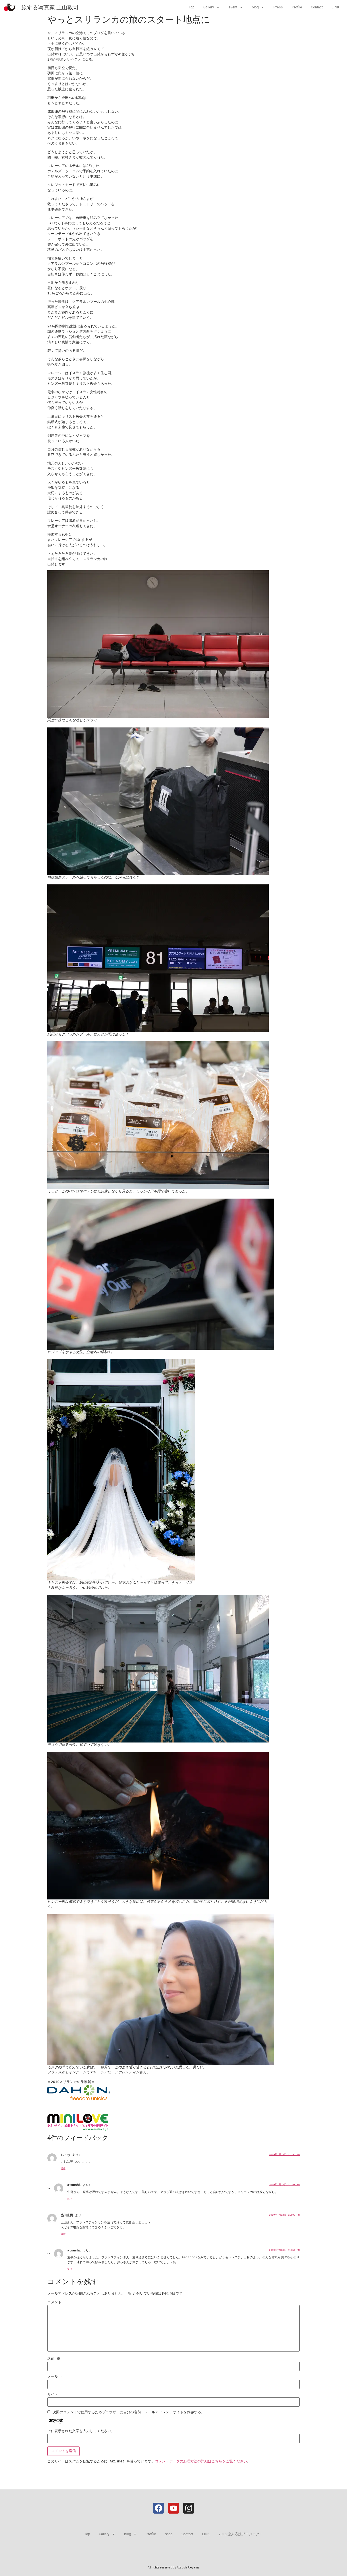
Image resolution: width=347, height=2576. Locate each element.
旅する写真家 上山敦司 (50, 7)
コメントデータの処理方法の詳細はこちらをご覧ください (201, 2459)
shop (169, 2532)
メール (55, 2376)
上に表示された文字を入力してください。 (81, 2430)
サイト (52, 2394)
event (236, 7)
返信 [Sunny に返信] (63, 2168)
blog (258, 7)
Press (278, 7)
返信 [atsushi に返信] (69, 2198)
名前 (54, 2358)
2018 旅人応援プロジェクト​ (241, 2532)
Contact (317, 7)
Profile (297, 7)
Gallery (211, 7)
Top (192, 7)
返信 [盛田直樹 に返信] (63, 2233)
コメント (57, 2302)
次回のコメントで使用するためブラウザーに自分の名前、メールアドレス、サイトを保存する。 (128, 2411)
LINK (335, 7)
